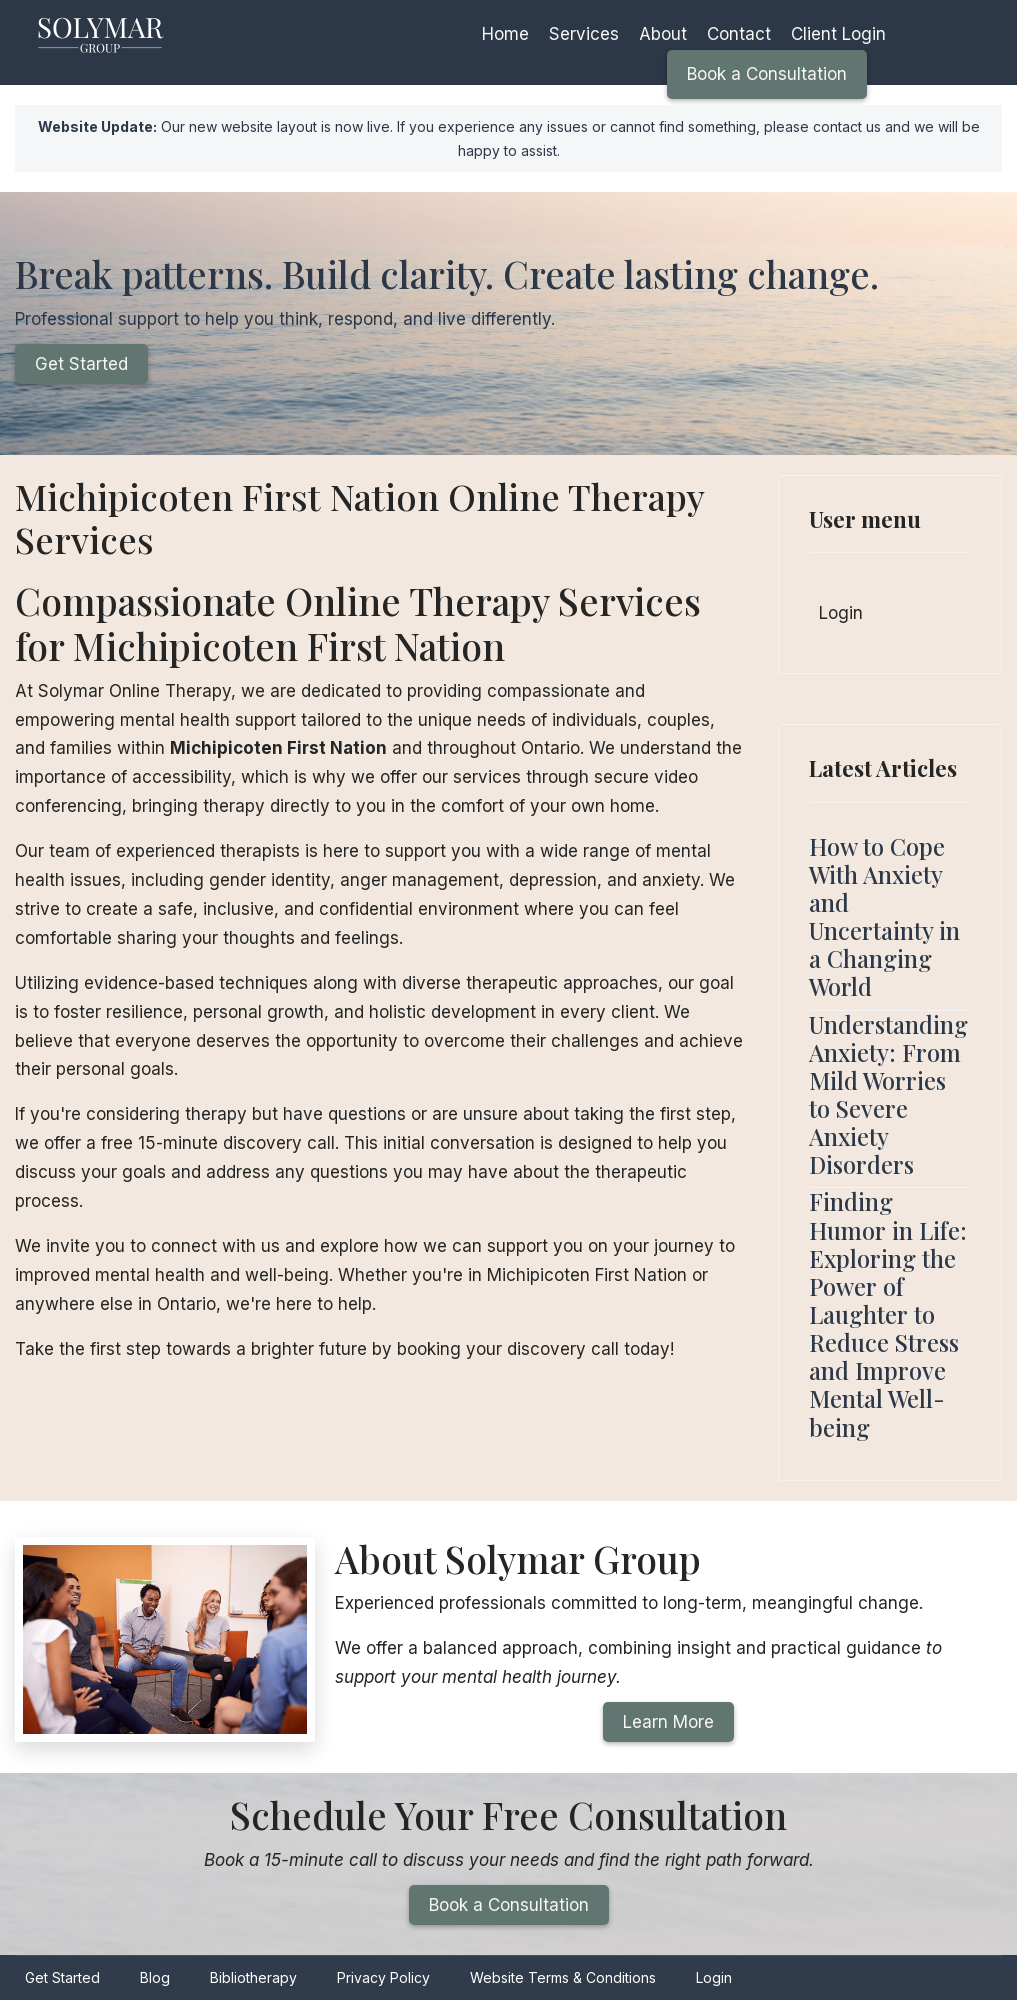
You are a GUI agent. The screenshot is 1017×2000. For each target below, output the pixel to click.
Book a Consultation (767, 74)
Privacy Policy (383, 1977)
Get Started (81, 364)
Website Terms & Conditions (563, 1977)
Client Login (838, 34)
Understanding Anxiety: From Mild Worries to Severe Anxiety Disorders (888, 1095)
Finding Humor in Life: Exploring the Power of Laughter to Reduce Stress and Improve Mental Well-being (888, 1314)
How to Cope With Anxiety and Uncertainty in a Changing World (884, 917)
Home (505, 34)
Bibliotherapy (253, 1977)
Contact (739, 34)
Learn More (668, 1722)
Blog (155, 1977)
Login (841, 613)
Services (584, 34)
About (663, 34)
